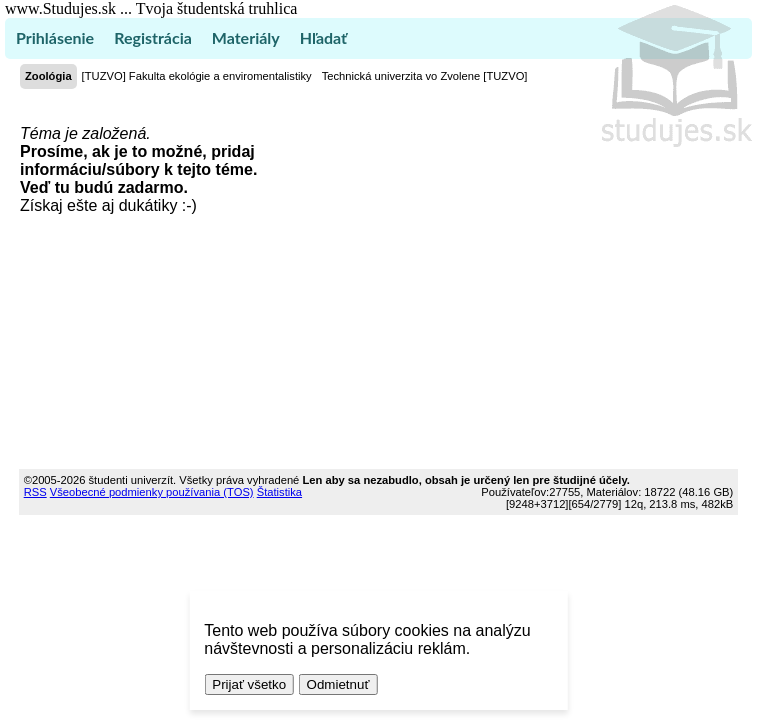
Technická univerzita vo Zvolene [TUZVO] (425, 76)
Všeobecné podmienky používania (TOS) (152, 492)
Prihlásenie (55, 37)
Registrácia (153, 37)
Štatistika (279, 492)
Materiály (246, 37)
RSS (35, 492)
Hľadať (323, 37)
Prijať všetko (249, 684)
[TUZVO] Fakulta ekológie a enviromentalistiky (197, 76)
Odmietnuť (338, 684)
